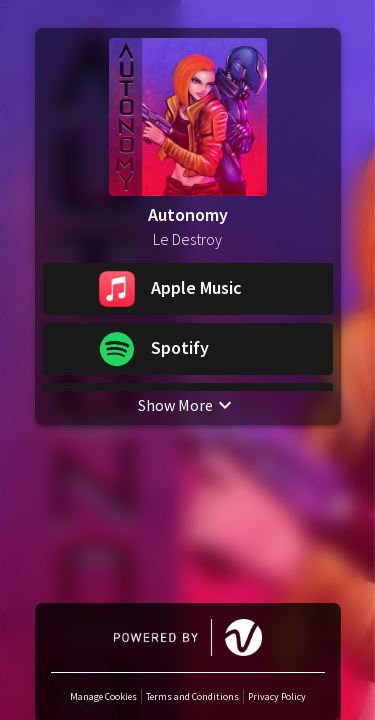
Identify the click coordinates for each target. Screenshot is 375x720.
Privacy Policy (277, 696)
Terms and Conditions (192, 696)
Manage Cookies (103, 696)
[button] (188, 290)
